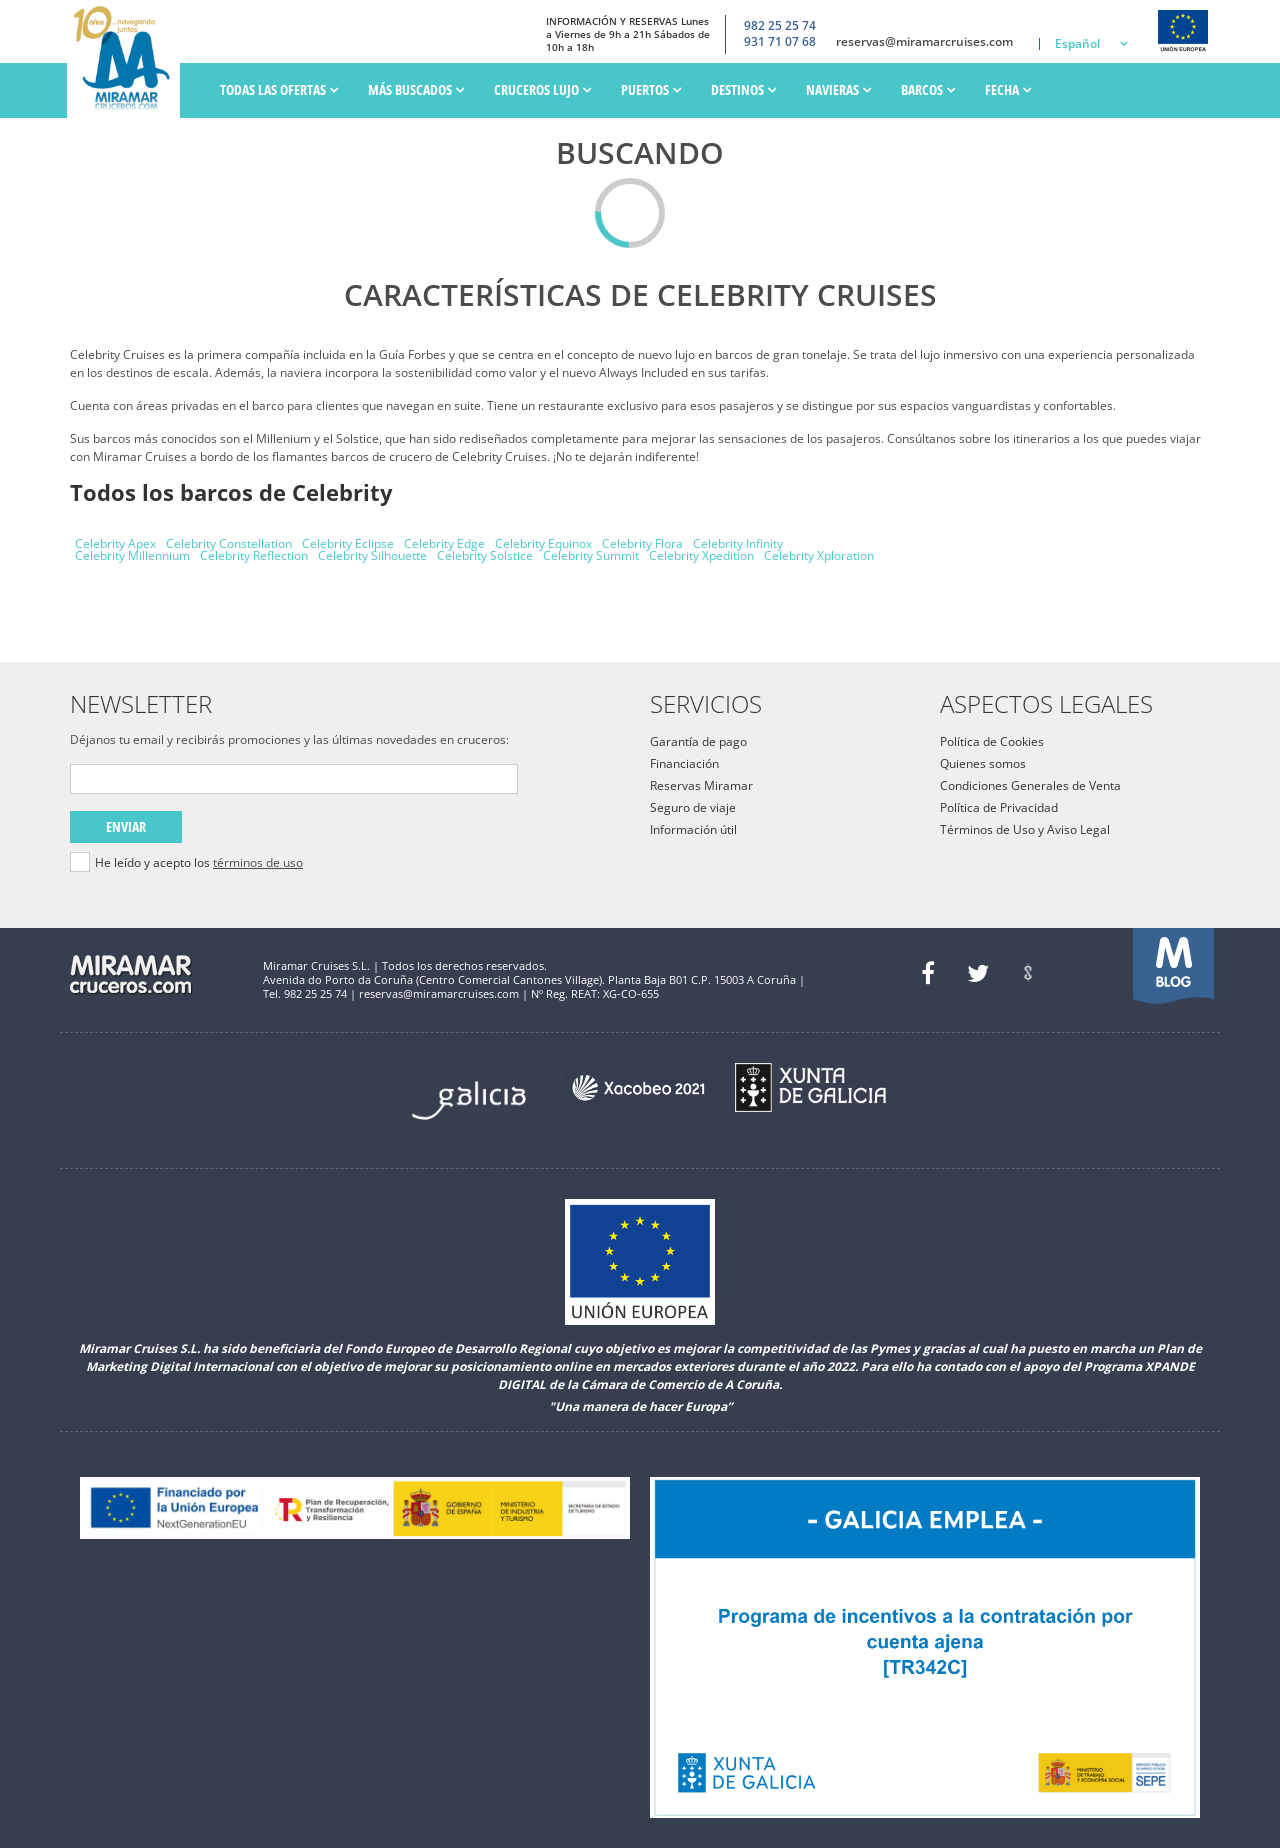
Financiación (684, 763)
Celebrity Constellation (229, 543)
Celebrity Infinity (738, 543)
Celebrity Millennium (132, 555)
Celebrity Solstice (485, 555)
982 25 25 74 (780, 25)
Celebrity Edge (444, 543)
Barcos (928, 89)
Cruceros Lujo (542, 89)
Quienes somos (983, 763)
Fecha (1008, 89)
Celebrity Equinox (543, 543)
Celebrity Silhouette (372, 555)
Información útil (693, 829)
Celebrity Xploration (819, 555)
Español (1077, 43)
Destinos (743, 89)
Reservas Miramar (701, 785)
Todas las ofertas (279, 89)
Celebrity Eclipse (348, 543)
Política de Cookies (992, 741)
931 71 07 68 (780, 42)
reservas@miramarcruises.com (924, 42)
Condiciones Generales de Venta (1030, 785)
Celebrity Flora (642, 543)
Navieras (838, 89)
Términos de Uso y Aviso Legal (1025, 829)
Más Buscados (416, 89)
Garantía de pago (698, 741)
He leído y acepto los (199, 863)
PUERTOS (651, 89)
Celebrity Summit (591, 555)
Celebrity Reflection (254, 555)
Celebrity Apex (115, 543)
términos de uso (258, 862)
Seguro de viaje (693, 807)
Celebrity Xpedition (701, 555)
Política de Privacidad (999, 807)
